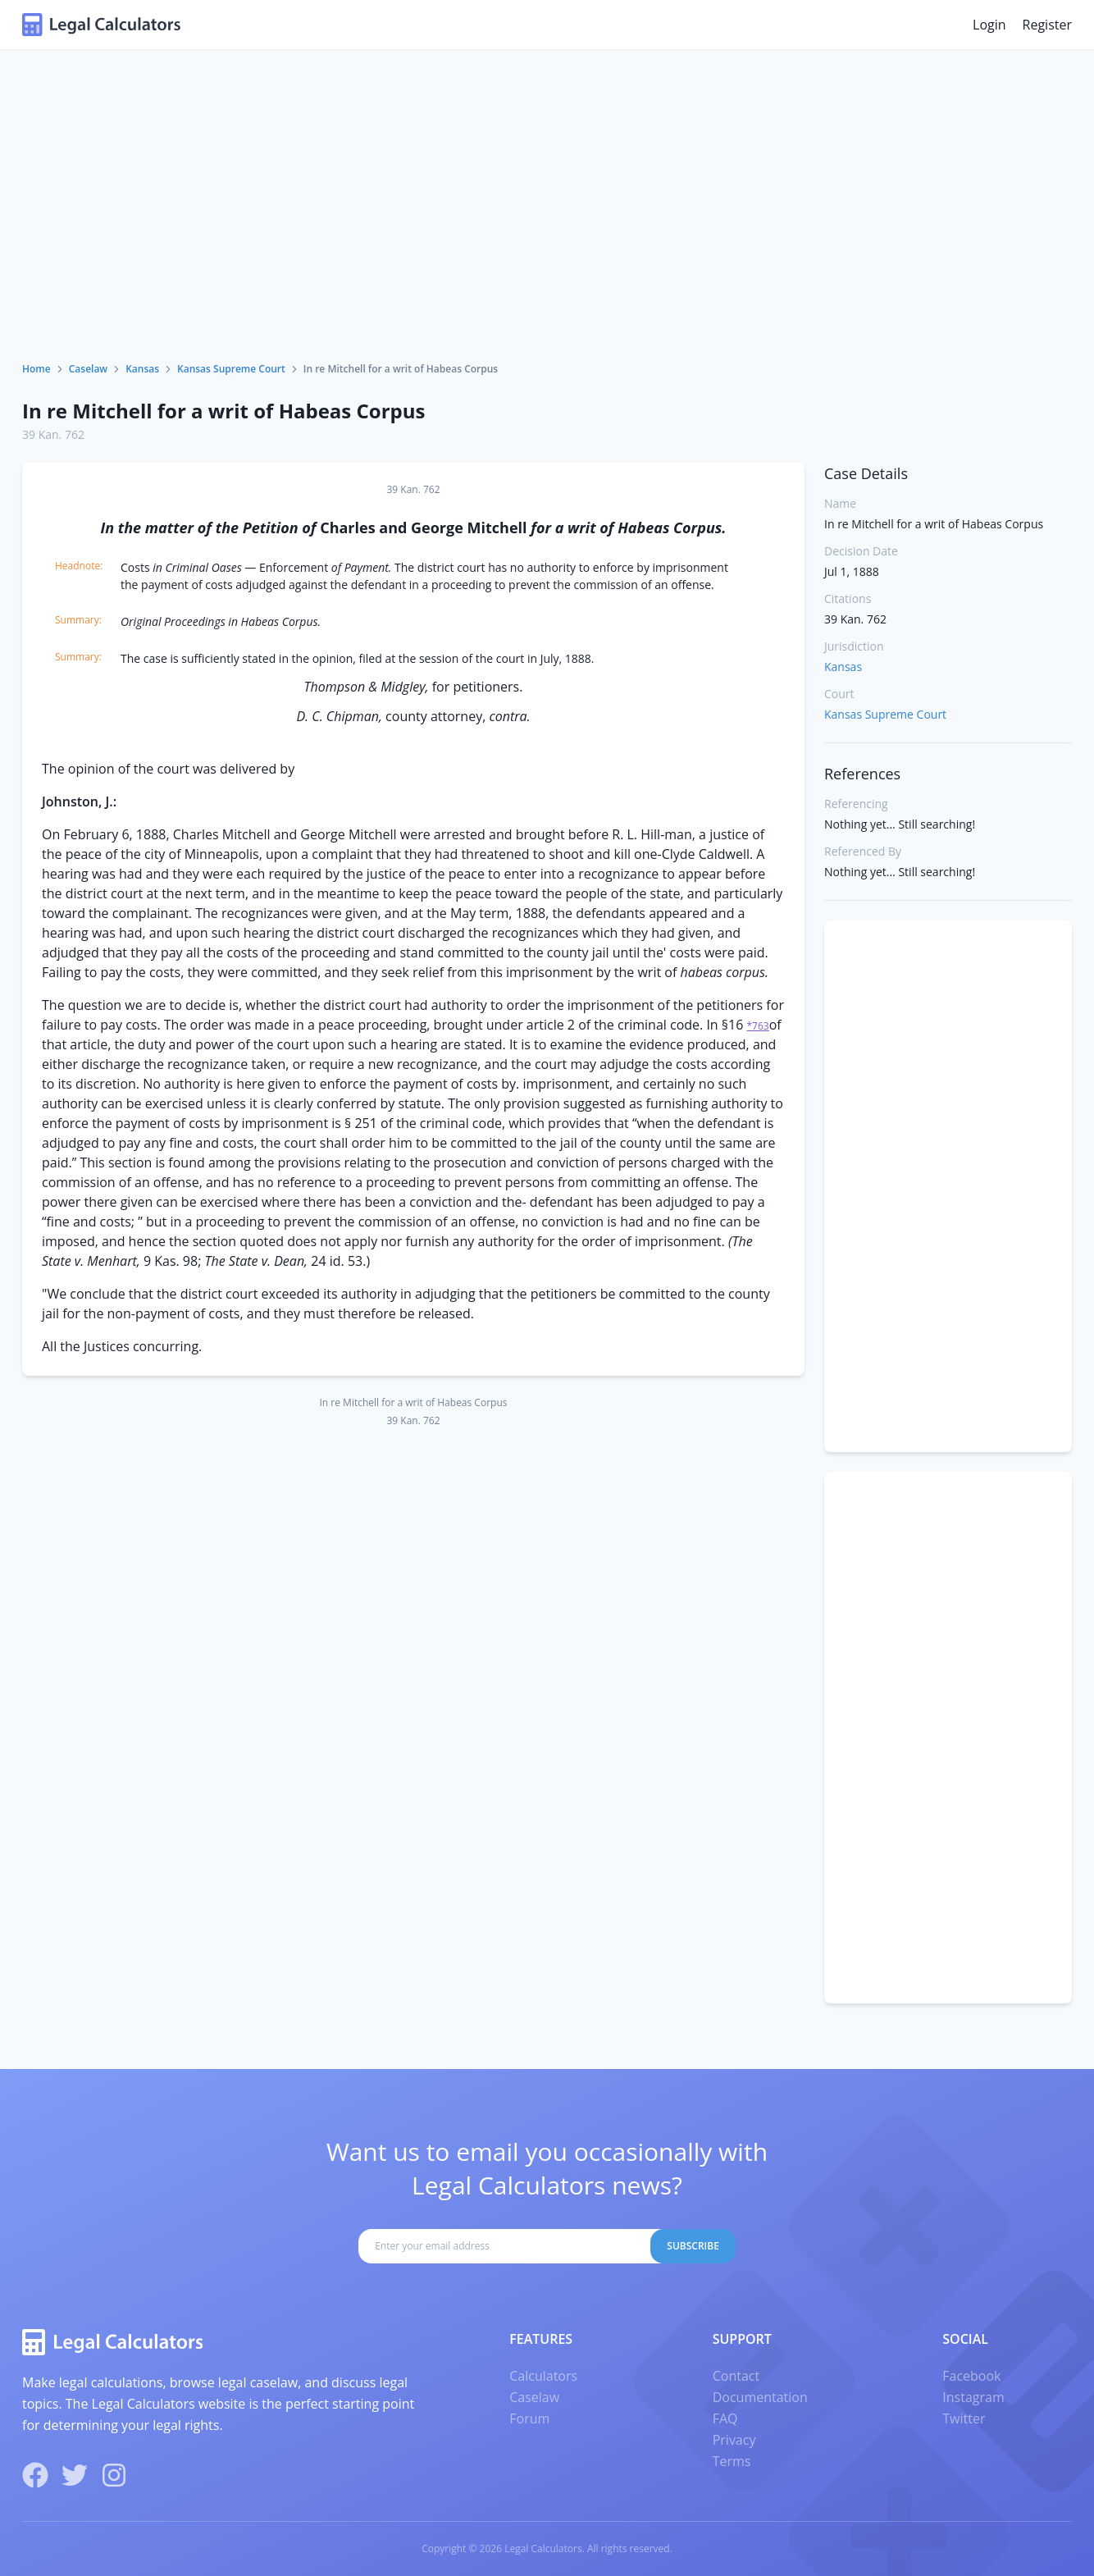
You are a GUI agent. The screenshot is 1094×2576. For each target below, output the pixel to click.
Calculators (543, 2376)
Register (1047, 25)
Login (989, 25)
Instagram (973, 2397)
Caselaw (88, 369)
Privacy (734, 2440)
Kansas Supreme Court (231, 369)
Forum (529, 2418)
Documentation (760, 2397)
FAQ (725, 2418)
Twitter (963, 2418)
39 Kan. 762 (53, 434)
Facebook (971, 2376)
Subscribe (693, 2246)
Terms (732, 2461)
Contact (736, 2376)
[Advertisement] (547, 239)
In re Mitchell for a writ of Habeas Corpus (223, 410)
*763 (758, 1026)
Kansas (142, 369)
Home (36, 369)
